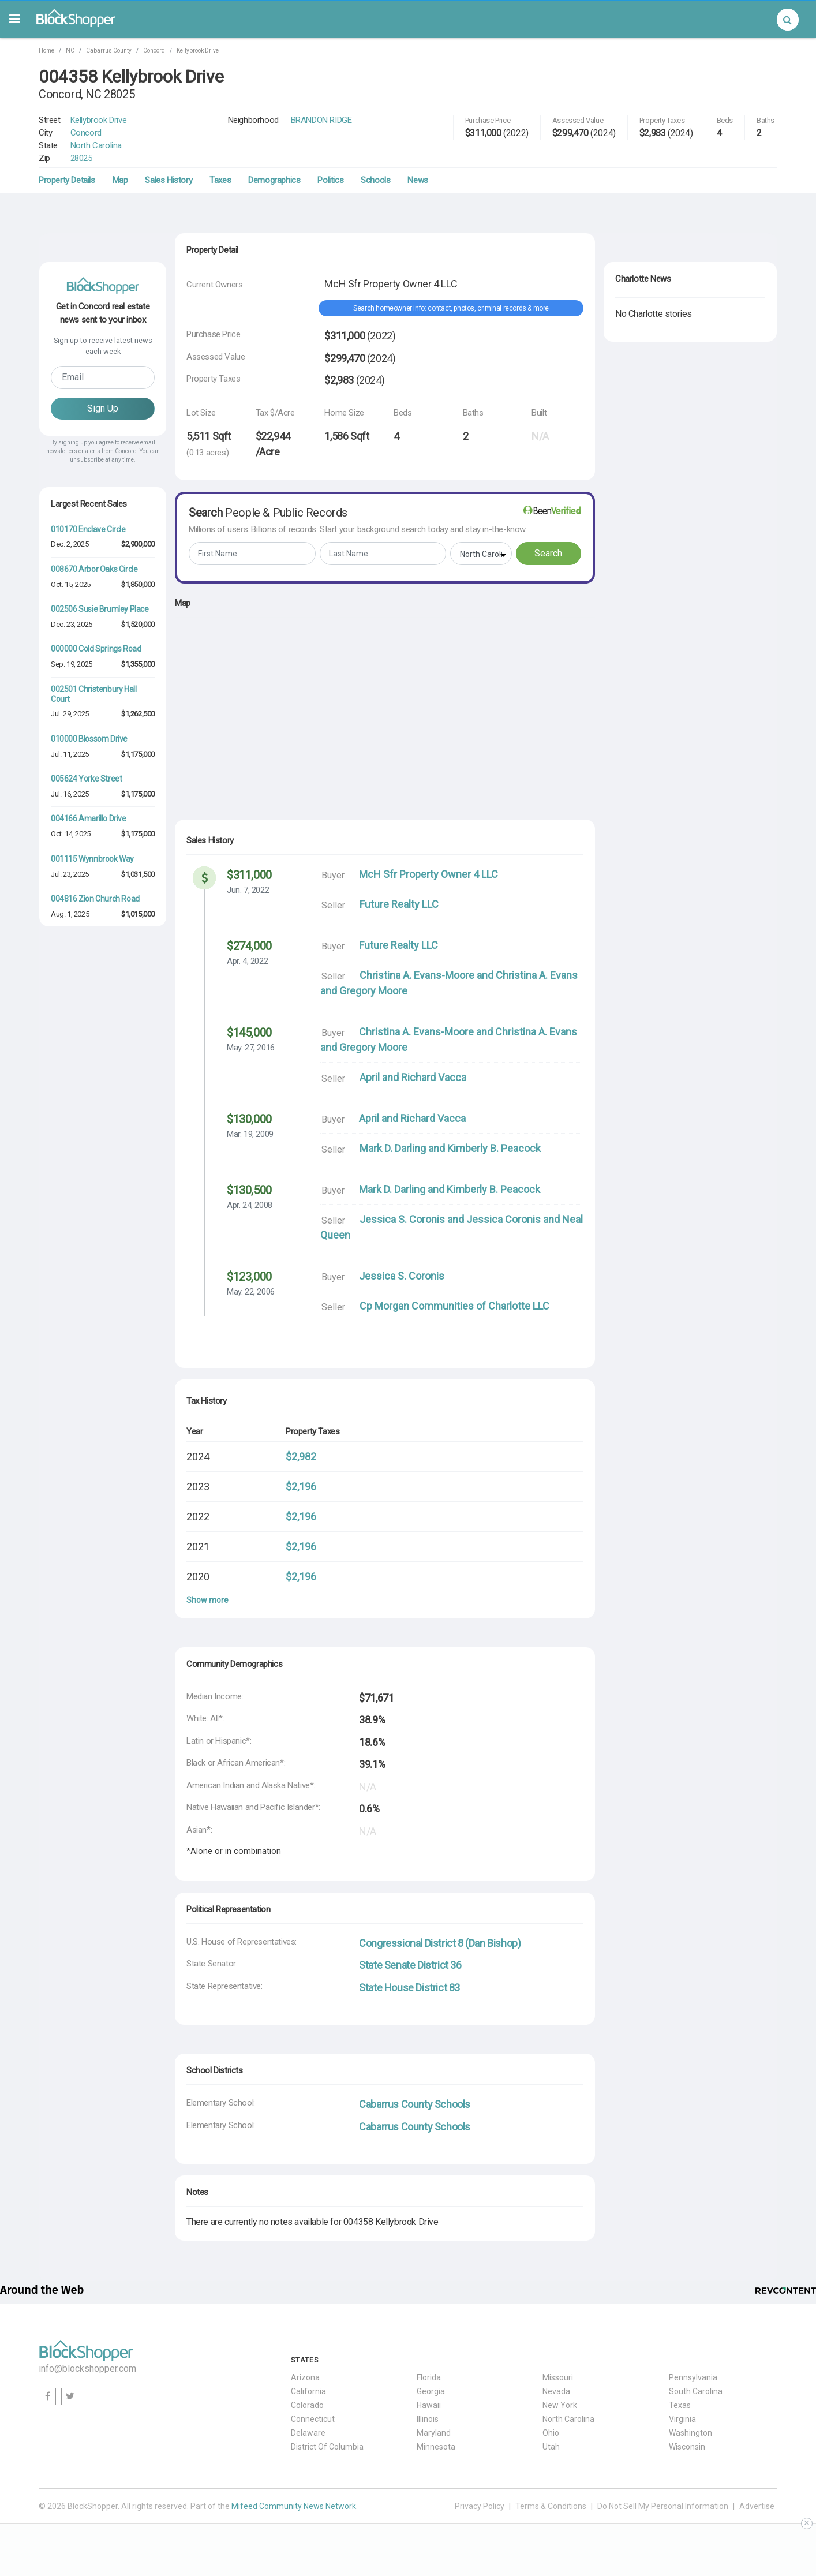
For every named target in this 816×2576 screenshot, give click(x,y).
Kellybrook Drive (198, 50)
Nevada (556, 2391)
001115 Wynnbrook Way (92, 858)
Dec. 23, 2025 (71, 624)
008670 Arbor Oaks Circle (94, 569)
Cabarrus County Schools (414, 2104)
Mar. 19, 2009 (250, 1134)
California (308, 2391)
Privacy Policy (479, 2506)
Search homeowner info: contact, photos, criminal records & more (451, 308)
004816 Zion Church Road (95, 898)
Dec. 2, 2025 (69, 544)
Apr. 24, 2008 (249, 1205)
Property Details (67, 180)
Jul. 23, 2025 (70, 874)
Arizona (305, 2377)
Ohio (550, 2432)
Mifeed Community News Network (293, 2506)
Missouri (557, 2377)
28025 (81, 158)
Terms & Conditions (550, 2506)
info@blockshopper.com (87, 2368)
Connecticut (313, 2419)
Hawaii (429, 2405)
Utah (551, 2446)
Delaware (308, 2432)
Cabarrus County (109, 50)
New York (559, 2405)
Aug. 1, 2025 (70, 914)
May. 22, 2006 (251, 1292)
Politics (330, 180)
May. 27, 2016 (251, 1047)
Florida (429, 2377)
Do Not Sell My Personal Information (662, 2506)
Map (120, 180)
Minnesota (436, 2446)
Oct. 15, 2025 (71, 584)
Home (46, 50)
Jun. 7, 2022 (248, 890)
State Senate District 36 (410, 1965)
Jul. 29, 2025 (70, 713)
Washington (690, 2432)
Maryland (434, 2432)
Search (548, 553)
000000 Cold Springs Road (96, 648)
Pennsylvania (693, 2377)
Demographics (274, 180)
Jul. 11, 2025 (70, 754)
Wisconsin (687, 2446)
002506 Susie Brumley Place (100, 609)
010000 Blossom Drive (89, 738)
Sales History (168, 180)
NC (70, 50)
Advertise (756, 2506)
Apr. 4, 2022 (247, 961)
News (417, 180)
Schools (375, 180)
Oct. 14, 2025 (71, 833)
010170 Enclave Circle (88, 529)
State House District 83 (409, 1987)
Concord (154, 50)
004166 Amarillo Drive (88, 818)
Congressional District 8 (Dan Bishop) (440, 1943)
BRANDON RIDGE (321, 120)
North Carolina (96, 145)
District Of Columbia (327, 2446)
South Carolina (696, 2391)
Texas (680, 2405)
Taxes (220, 180)
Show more (207, 1600)
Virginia (682, 2419)
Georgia (431, 2391)
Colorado (307, 2405)
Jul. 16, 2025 (70, 794)
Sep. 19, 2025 (71, 664)
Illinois (428, 2419)
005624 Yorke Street (86, 778)
